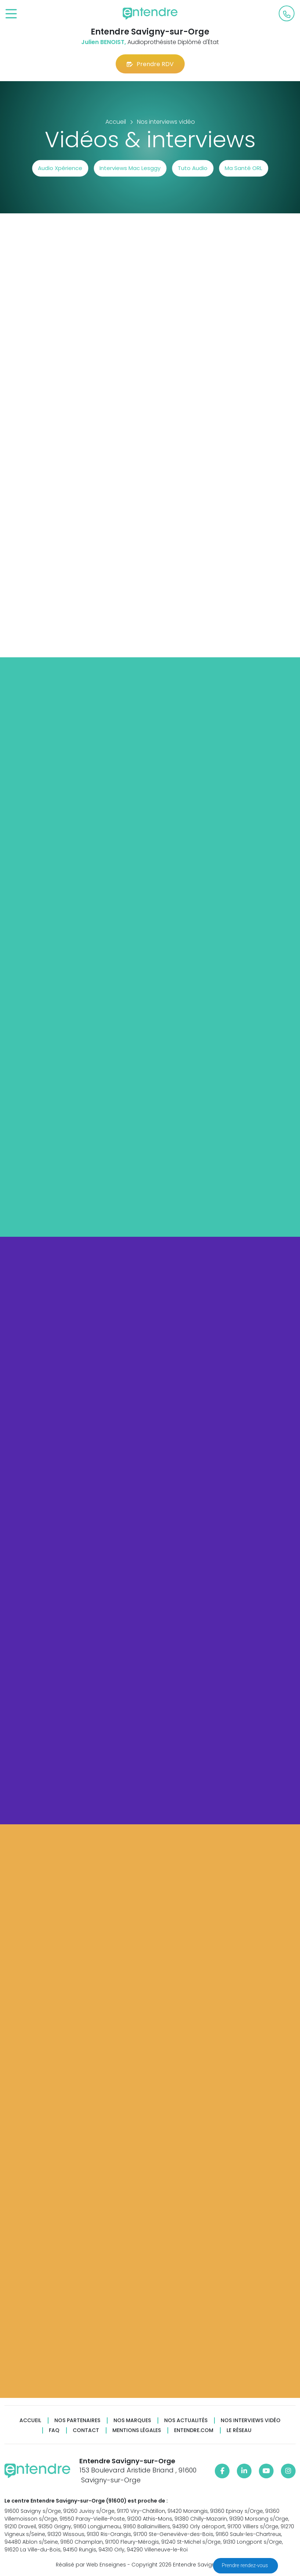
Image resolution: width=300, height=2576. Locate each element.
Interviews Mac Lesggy (130, 168)
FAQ (54, 2430)
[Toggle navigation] (11, 14)
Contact (86, 2430)
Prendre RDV (150, 64)
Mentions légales (136, 2430)
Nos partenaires (77, 2420)
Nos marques (132, 2420)
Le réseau (239, 2430)
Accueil (30, 2420)
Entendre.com (193, 2430)
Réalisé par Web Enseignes (91, 2564)
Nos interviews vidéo (251, 2420)
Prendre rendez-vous (245, 2565)
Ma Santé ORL (243, 168)
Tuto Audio (192, 168)
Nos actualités (185, 2420)
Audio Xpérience (60, 168)
